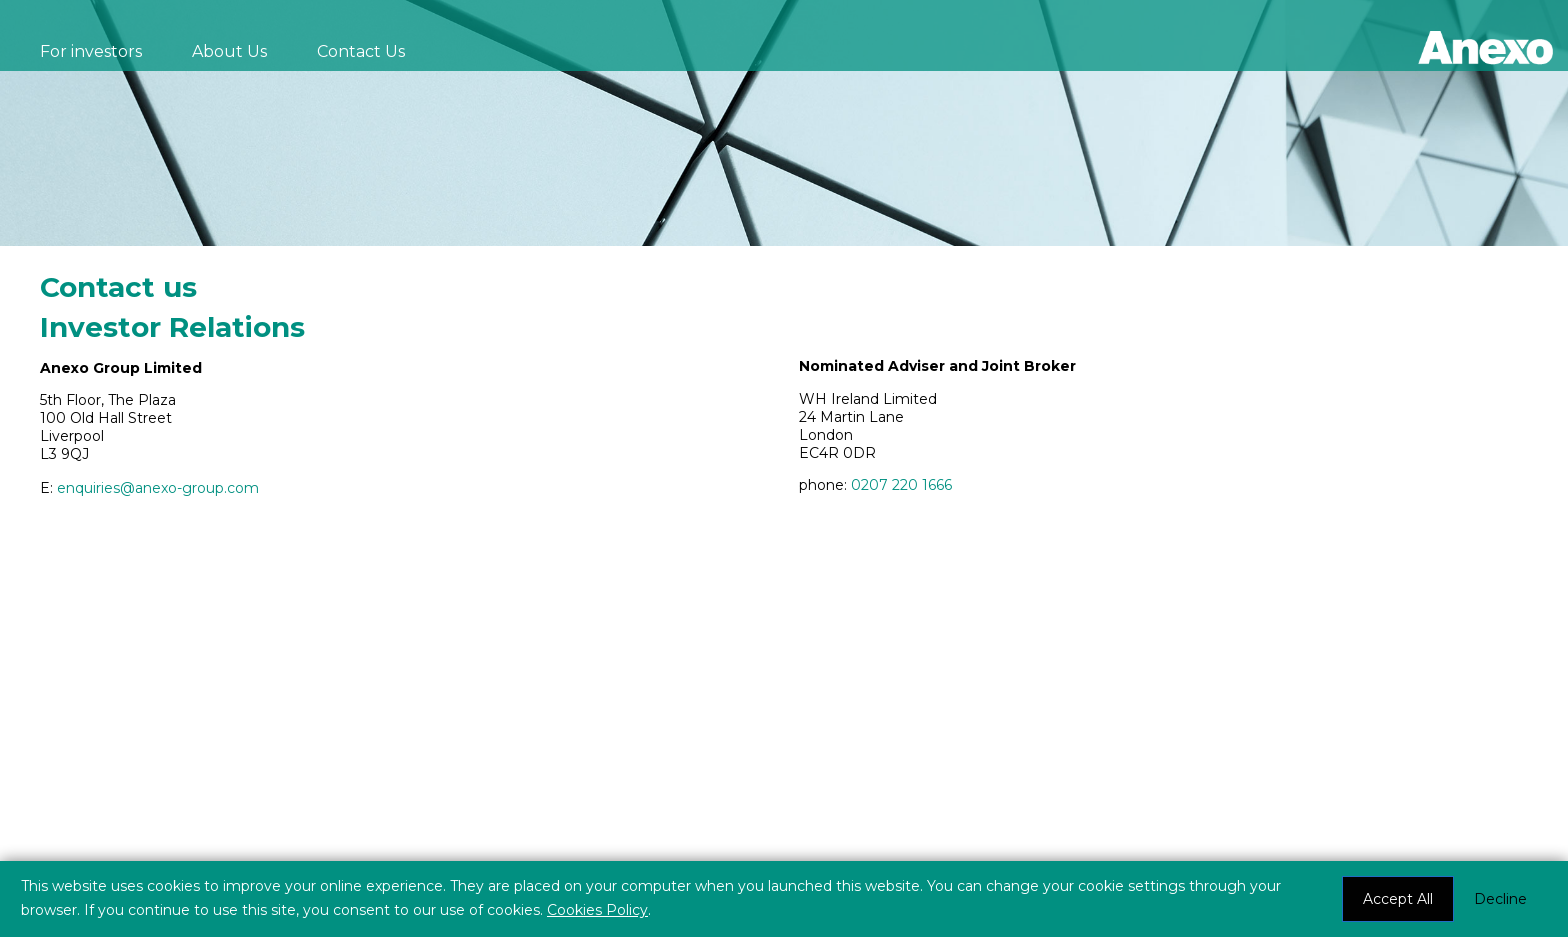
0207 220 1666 (901, 485)
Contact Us (361, 51)
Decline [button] (1500, 899)
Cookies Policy (597, 910)
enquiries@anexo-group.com (158, 488)
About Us (229, 51)
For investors (91, 51)
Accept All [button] (1398, 899)
